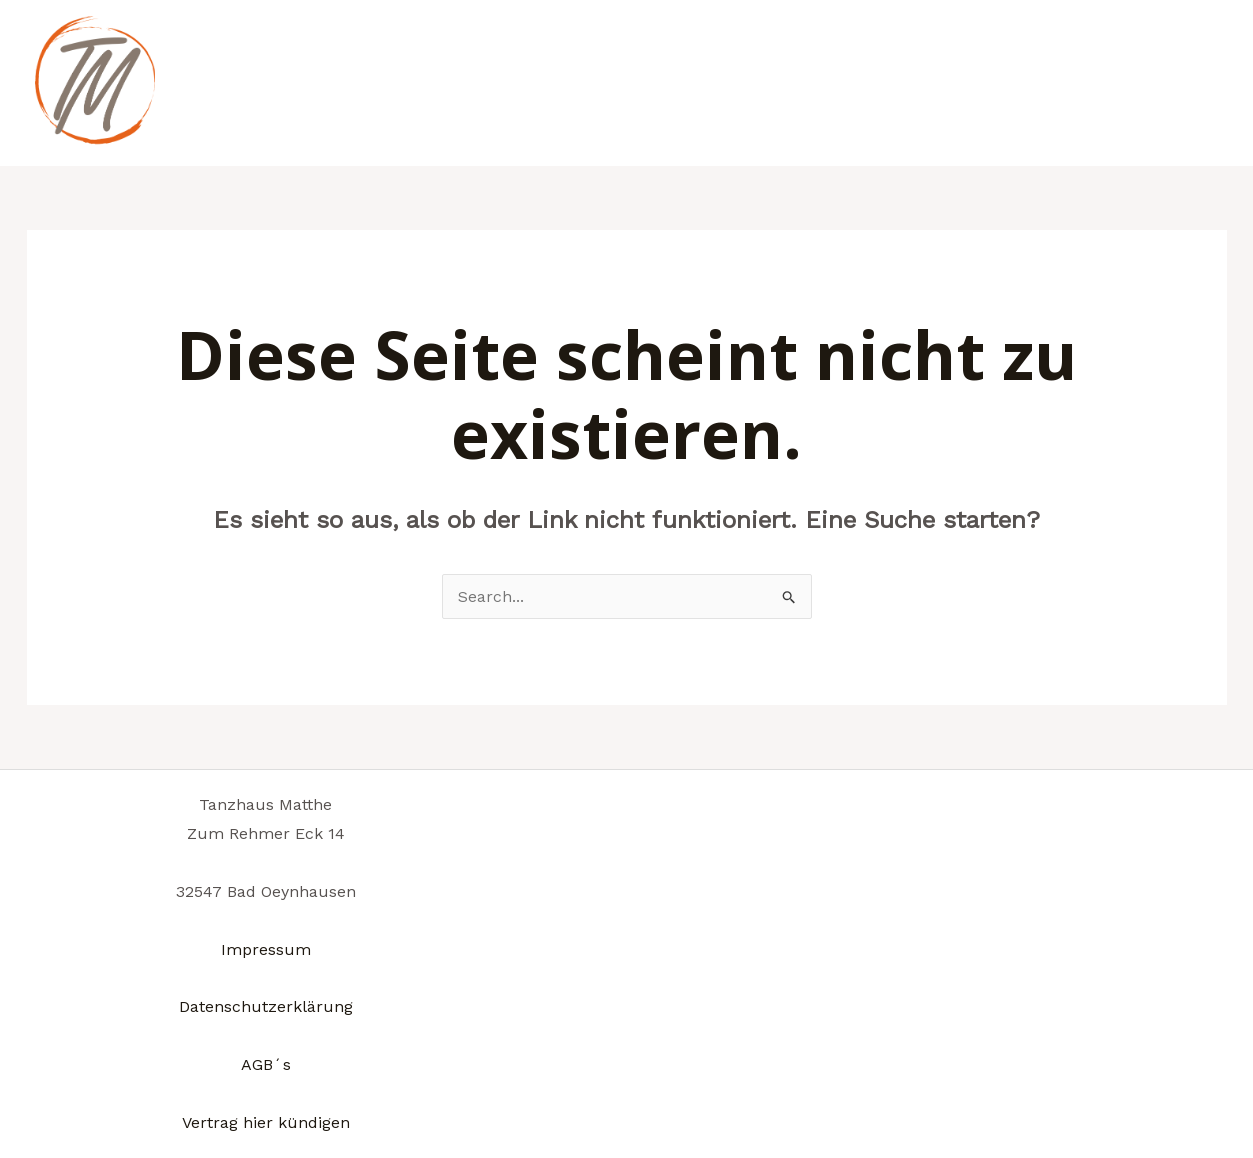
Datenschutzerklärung (266, 1006)
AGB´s (266, 1064)
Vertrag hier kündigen (266, 1122)
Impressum (266, 949)
